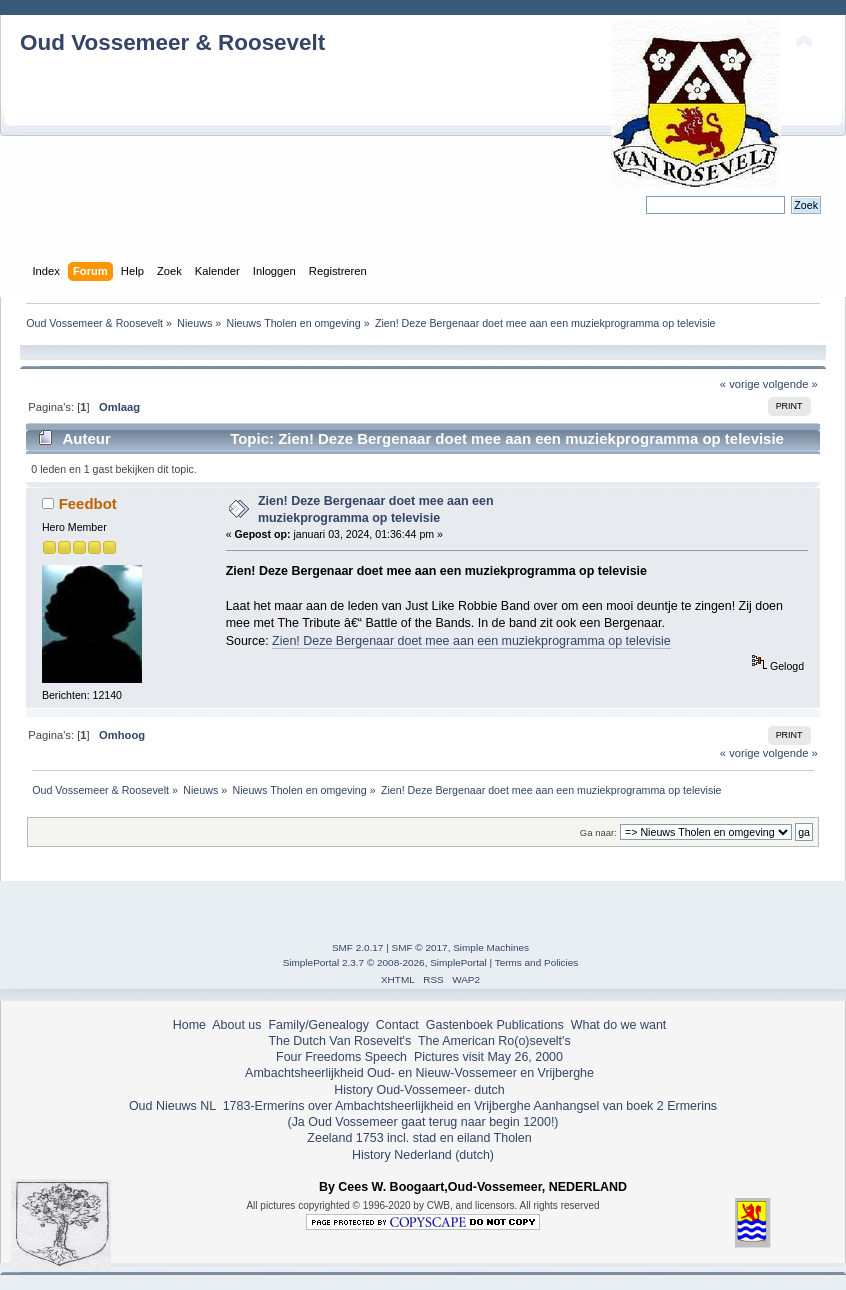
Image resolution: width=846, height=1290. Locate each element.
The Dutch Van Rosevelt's (339, 1041)
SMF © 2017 (420, 947)
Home (189, 1025)
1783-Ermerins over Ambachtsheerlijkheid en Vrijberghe (374, 1106)
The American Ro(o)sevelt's (494, 1041)
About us (236, 1025)
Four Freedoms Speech (341, 1057)
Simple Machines (491, 947)
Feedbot (88, 503)
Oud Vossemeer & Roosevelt (172, 42)
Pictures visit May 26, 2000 (488, 1057)
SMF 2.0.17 (358, 947)
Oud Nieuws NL (172, 1106)
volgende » (790, 384)
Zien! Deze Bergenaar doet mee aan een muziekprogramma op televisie (471, 641)
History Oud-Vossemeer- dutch (419, 1090)
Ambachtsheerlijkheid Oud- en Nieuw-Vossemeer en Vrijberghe (419, 1073)
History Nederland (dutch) (423, 1155)
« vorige (740, 384)
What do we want (619, 1025)
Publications (530, 1025)
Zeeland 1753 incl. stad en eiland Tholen (419, 1138)
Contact (397, 1025)
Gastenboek (459, 1025)
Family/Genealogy (318, 1025)
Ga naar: (598, 832)
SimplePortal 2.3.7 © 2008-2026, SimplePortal (385, 962)
